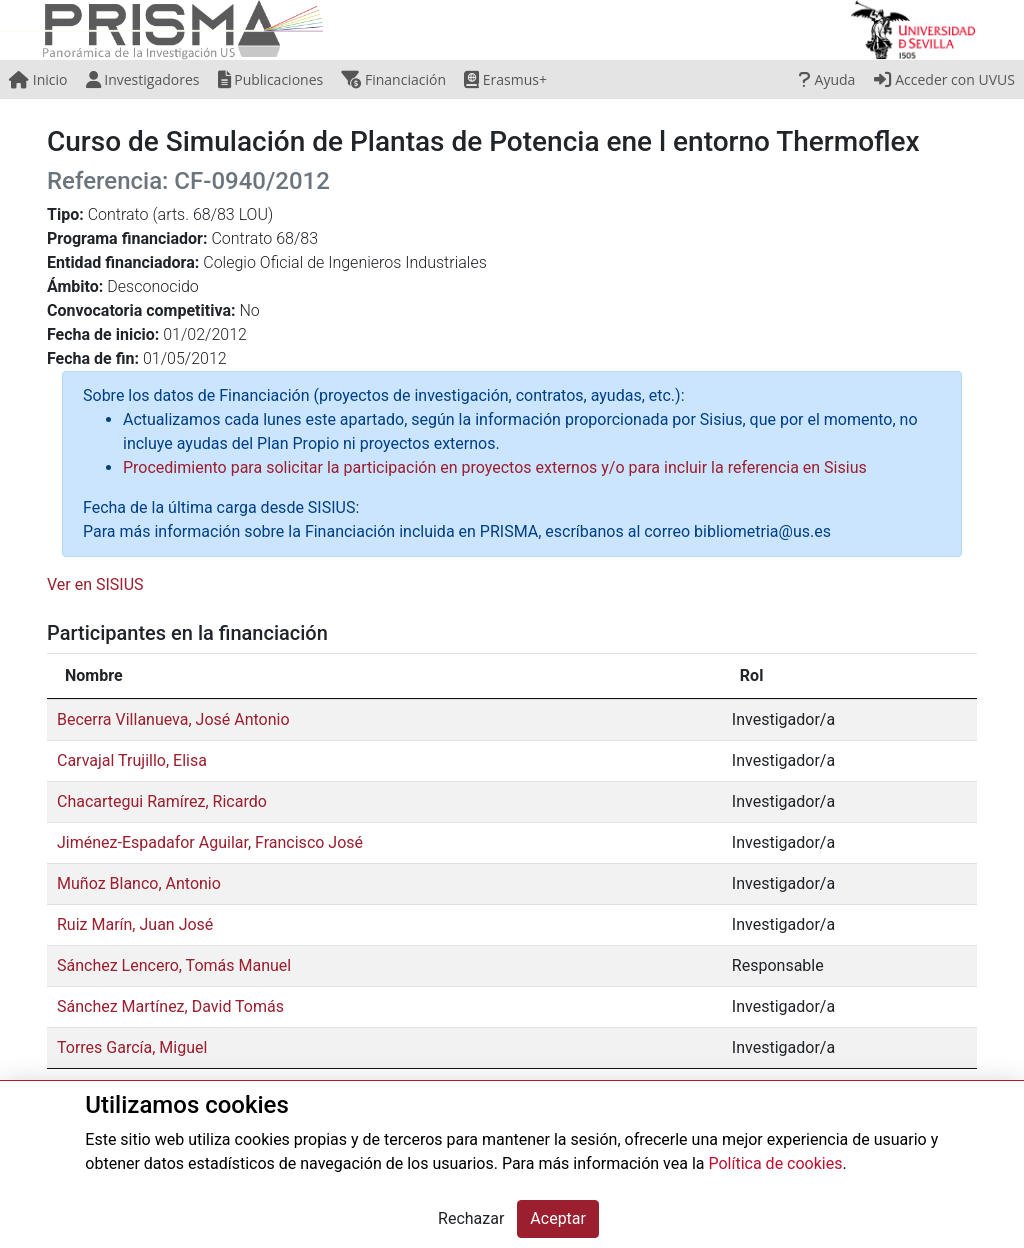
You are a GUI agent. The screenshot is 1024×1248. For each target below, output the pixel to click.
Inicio (38, 79)
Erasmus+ (505, 79)
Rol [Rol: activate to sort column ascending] (752, 675)
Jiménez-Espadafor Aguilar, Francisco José (210, 842)
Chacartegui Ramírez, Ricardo (162, 801)
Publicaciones (271, 79)
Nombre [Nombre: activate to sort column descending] (94, 675)
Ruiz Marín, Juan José (135, 924)
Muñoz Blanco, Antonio (139, 883)
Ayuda (827, 79)
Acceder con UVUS (944, 79)
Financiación (393, 79)
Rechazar (471, 1218)
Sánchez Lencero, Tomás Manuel (174, 965)
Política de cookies (775, 1163)
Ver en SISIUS (95, 584)
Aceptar (558, 1218)
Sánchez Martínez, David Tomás (170, 1006)
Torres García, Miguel (132, 1047)
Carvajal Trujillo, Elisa (132, 760)
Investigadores (143, 79)
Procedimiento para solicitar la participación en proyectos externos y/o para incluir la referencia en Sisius (495, 467)
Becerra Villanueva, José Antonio (173, 719)
